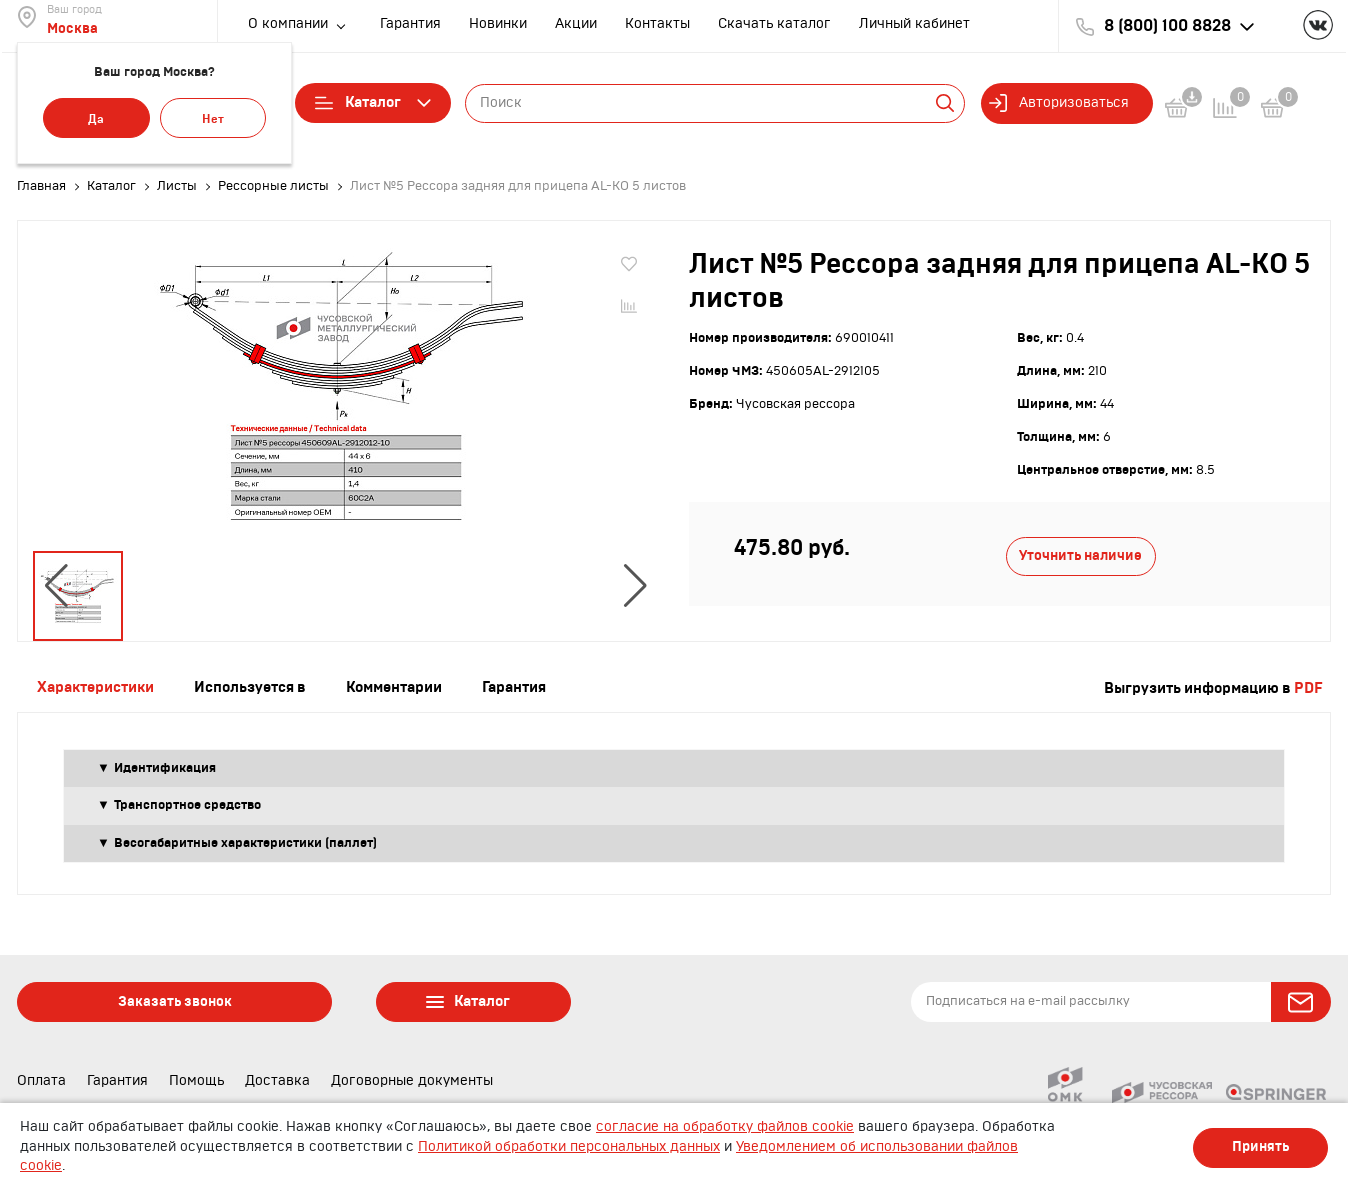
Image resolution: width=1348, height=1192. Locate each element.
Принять (1260, 1147)
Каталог (373, 103)
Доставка (277, 1081)
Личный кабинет (914, 24)
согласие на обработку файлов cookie (725, 1127)
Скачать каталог (774, 24)
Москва (72, 29)
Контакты (657, 24)
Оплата (41, 1081)
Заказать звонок (175, 1002)
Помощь (196, 1081)
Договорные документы (412, 1081)
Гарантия (410, 24)
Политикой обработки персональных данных (569, 1147)
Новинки (498, 24)
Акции (576, 24)
